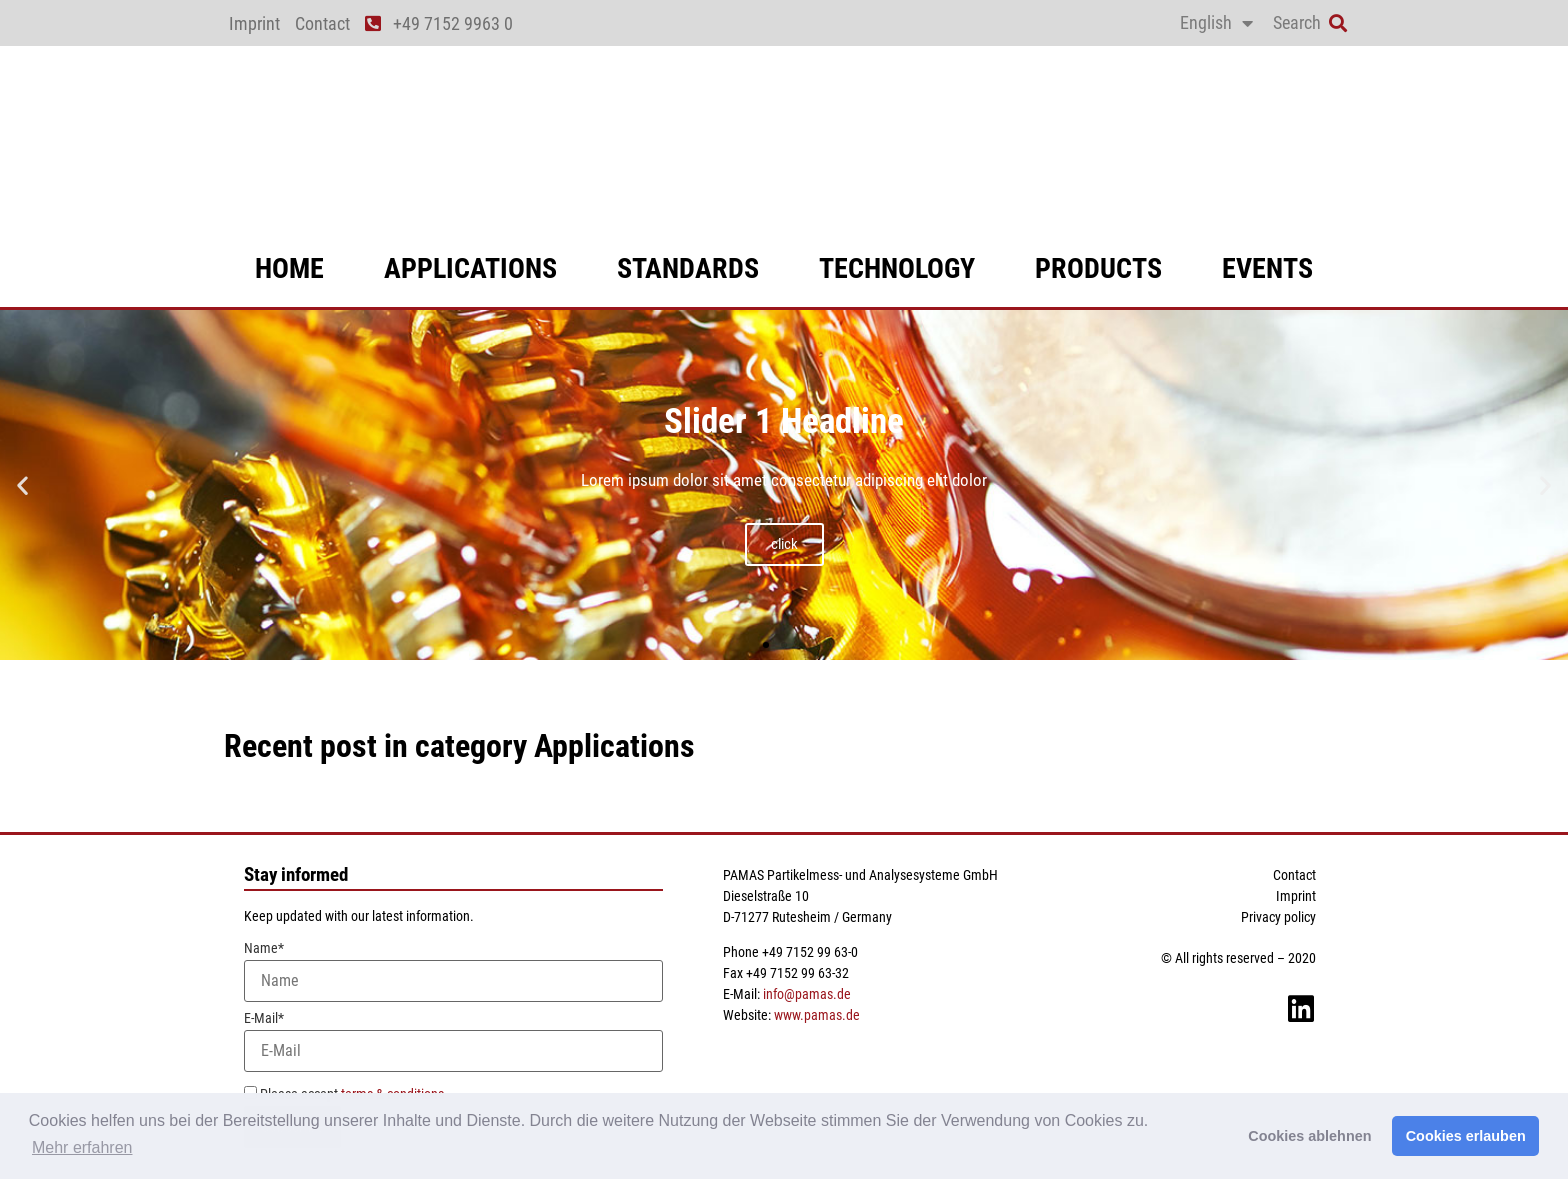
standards (688, 268)
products (1098, 268)
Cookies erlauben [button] (1466, 1136)
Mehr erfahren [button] (82, 1147)
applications (470, 268)
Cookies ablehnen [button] (1309, 1136)
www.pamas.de (817, 1015)
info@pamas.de (807, 994)
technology (897, 268)
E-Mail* (453, 1041)
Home (289, 268)
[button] (1337, 23)
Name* (453, 971)
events (1267, 268)
